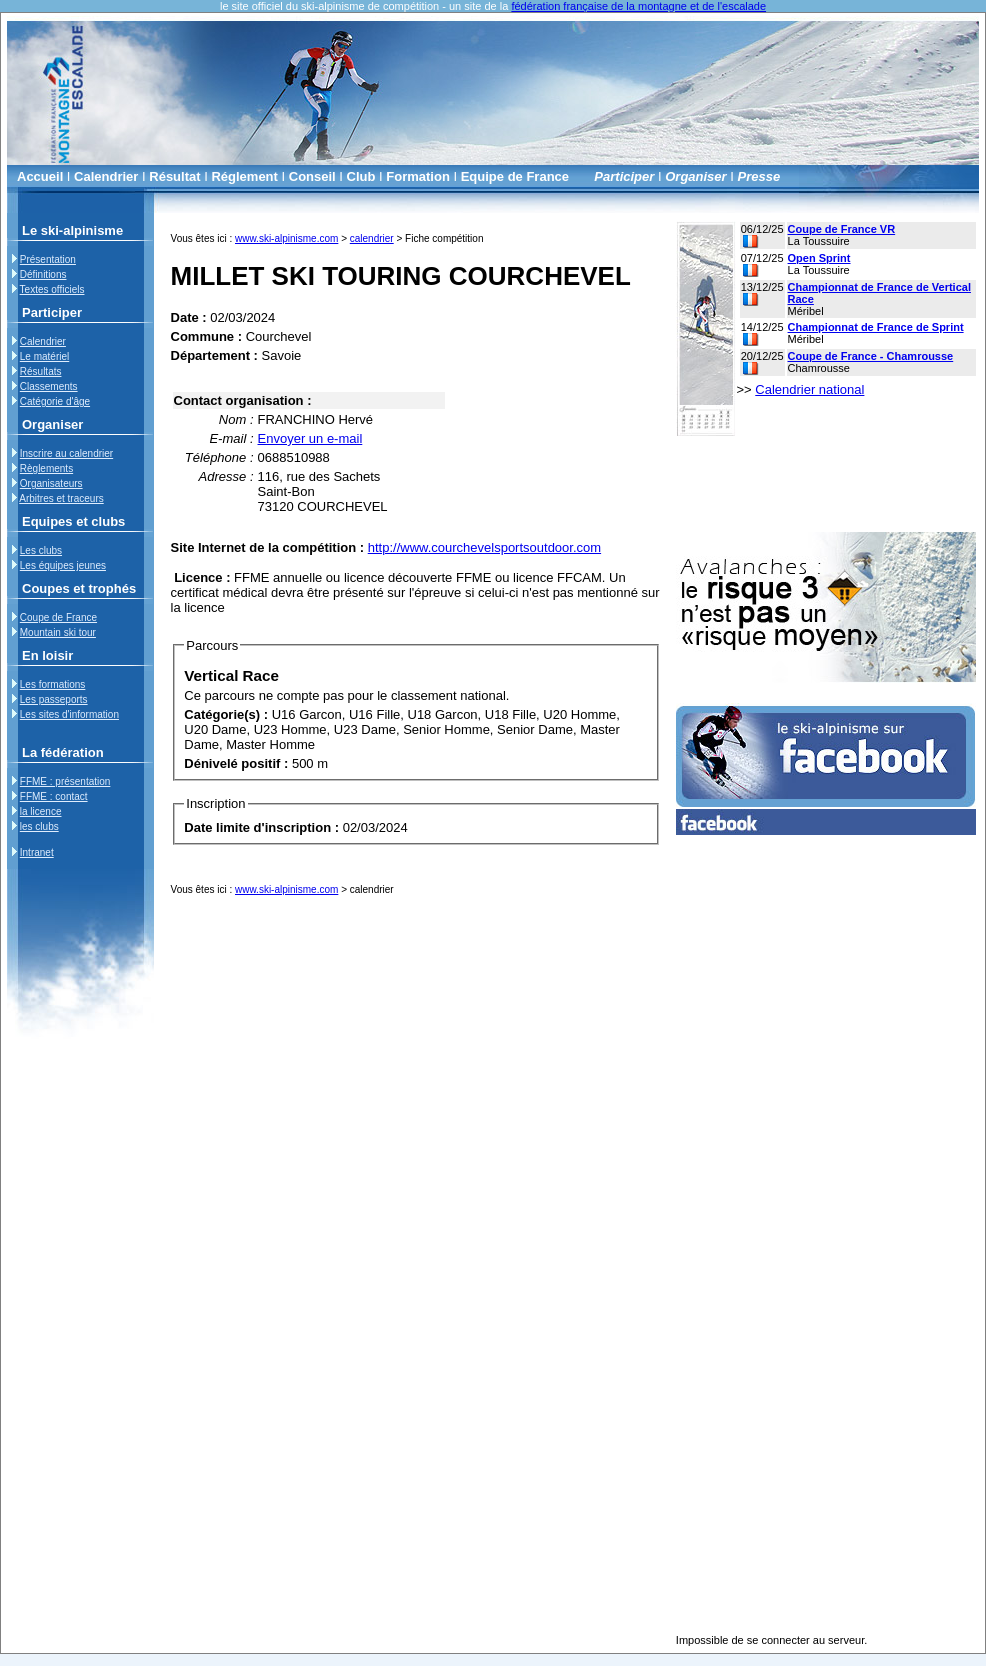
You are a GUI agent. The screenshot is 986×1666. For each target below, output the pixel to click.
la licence (41, 811)
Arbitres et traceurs (61, 498)
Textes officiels (52, 289)
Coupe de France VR (842, 229)
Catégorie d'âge (55, 401)
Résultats (41, 371)
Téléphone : (219, 457)
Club (361, 176)
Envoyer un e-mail (310, 438)
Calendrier (106, 176)
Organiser (695, 176)
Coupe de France (58, 617)
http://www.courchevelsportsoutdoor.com (484, 547)
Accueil (40, 176)
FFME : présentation (65, 781)
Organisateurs (51, 483)
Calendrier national (809, 389)
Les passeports (54, 699)
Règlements (46, 468)
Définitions (43, 274)
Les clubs (41, 550)
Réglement (244, 176)
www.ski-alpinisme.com (286, 238)
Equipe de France (515, 176)
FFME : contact (54, 796)
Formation (418, 176)
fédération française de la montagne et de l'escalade (638, 6)
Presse (759, 176)
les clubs (39, 826)
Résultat (174, 176)
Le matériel (44, 356)
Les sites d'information (69, 714)
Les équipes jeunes (63, 565)
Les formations (53, 684)
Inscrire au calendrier (66, 453)
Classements (49, 386)
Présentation (48, 259)
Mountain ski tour (58, 632)
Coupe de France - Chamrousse (871, 356)
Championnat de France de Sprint (876, 327)
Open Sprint (819, 258)
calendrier (372, 238)
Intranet (37, 852)
